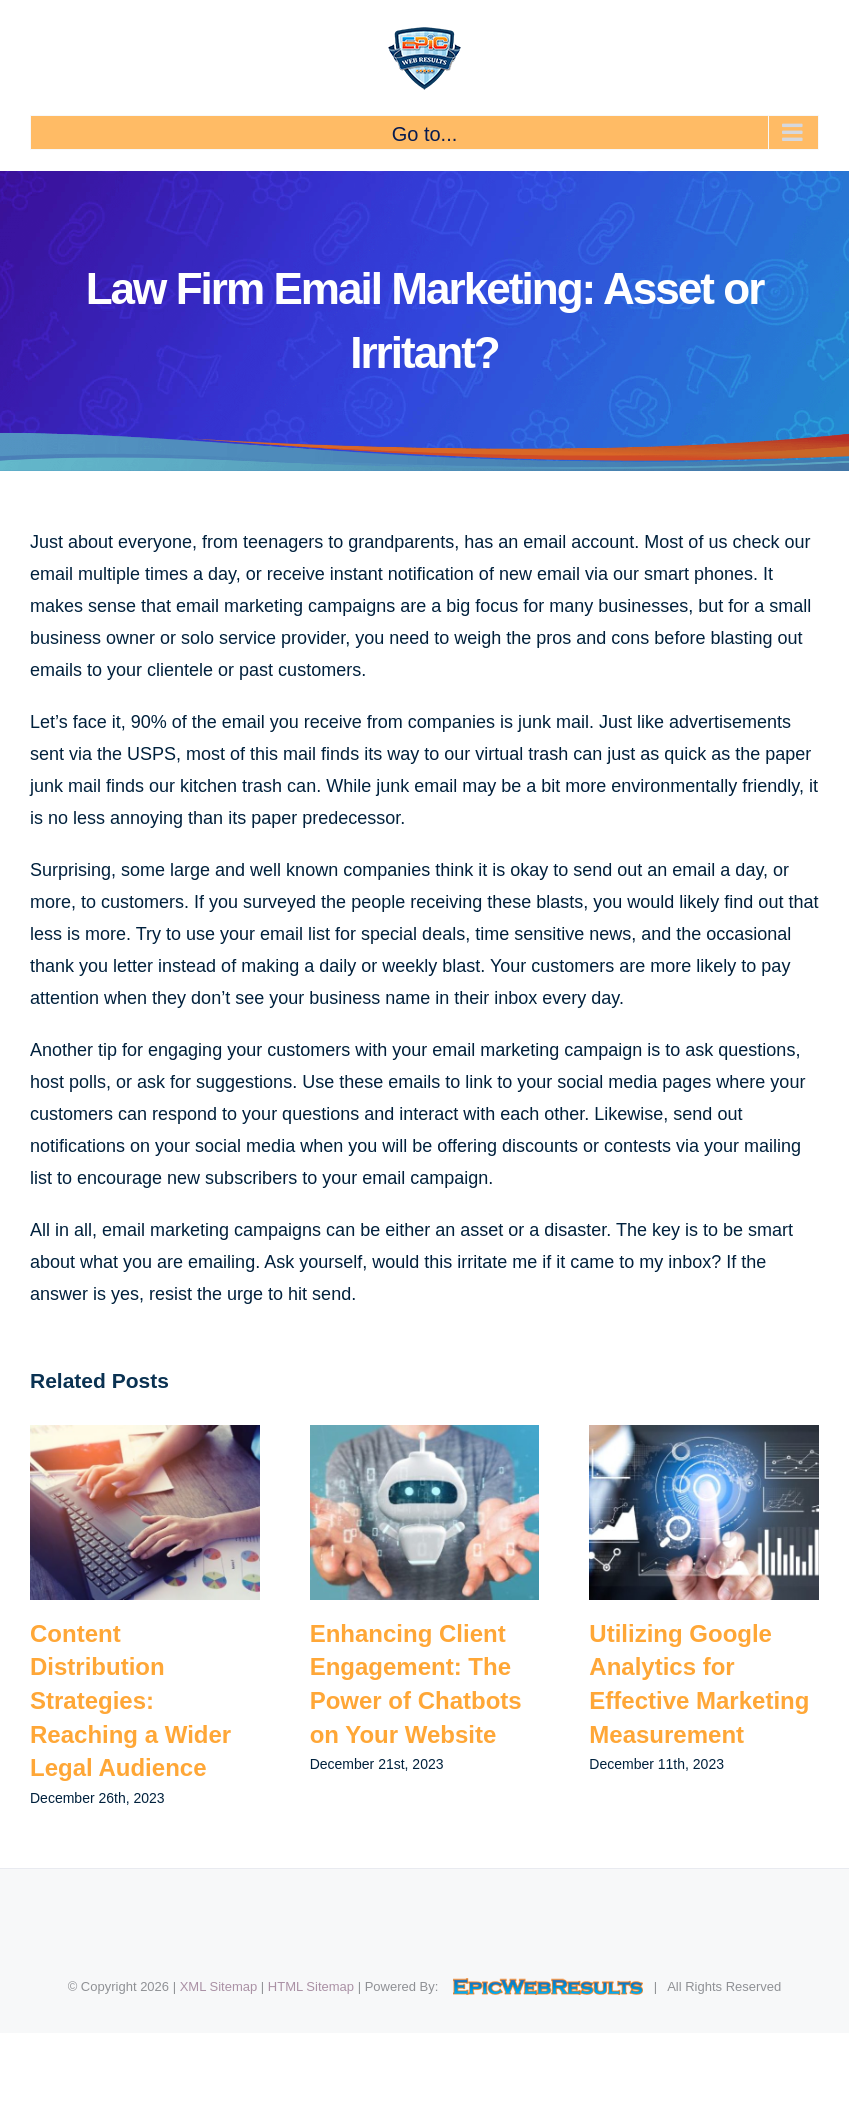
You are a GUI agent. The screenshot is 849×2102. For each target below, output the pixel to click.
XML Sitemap (219, 1986)
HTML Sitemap (311, 1986)
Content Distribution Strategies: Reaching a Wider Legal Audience (130, 1700)
